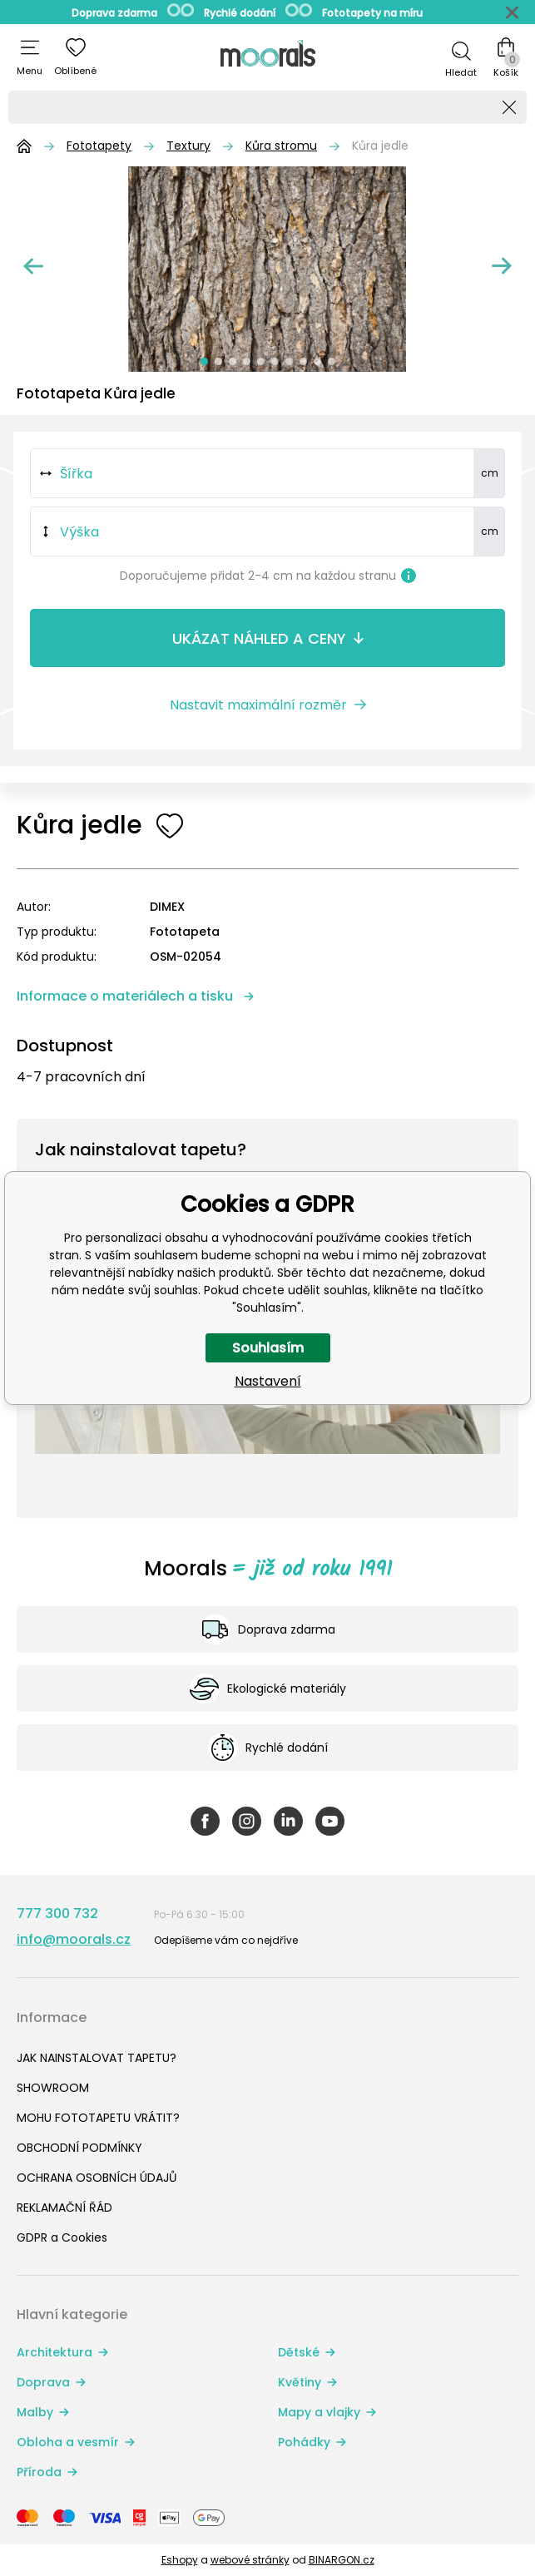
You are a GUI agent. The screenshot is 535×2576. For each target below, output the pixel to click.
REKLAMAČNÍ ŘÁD (64, 2207)
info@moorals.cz (74, 1939)
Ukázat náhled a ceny (259, 638)
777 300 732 (57, 1913)
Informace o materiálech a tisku (125, 996)
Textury (188, 145)
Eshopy (179, 2560)
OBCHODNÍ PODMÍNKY (79, 2147)
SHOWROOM (53, 2087)
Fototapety (99, 145)
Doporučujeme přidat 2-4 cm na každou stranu (268, 575)
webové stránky (250, 2560)
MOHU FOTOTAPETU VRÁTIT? (98, 2117)
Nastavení (268, 1381)
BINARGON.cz (341, 2560)
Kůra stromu (281, 145)
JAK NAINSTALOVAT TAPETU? (96, 2057)
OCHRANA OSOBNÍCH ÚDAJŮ (96, 2177)
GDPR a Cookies (62, 2237)
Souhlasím (268, 1347)
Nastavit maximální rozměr (258, 704)
